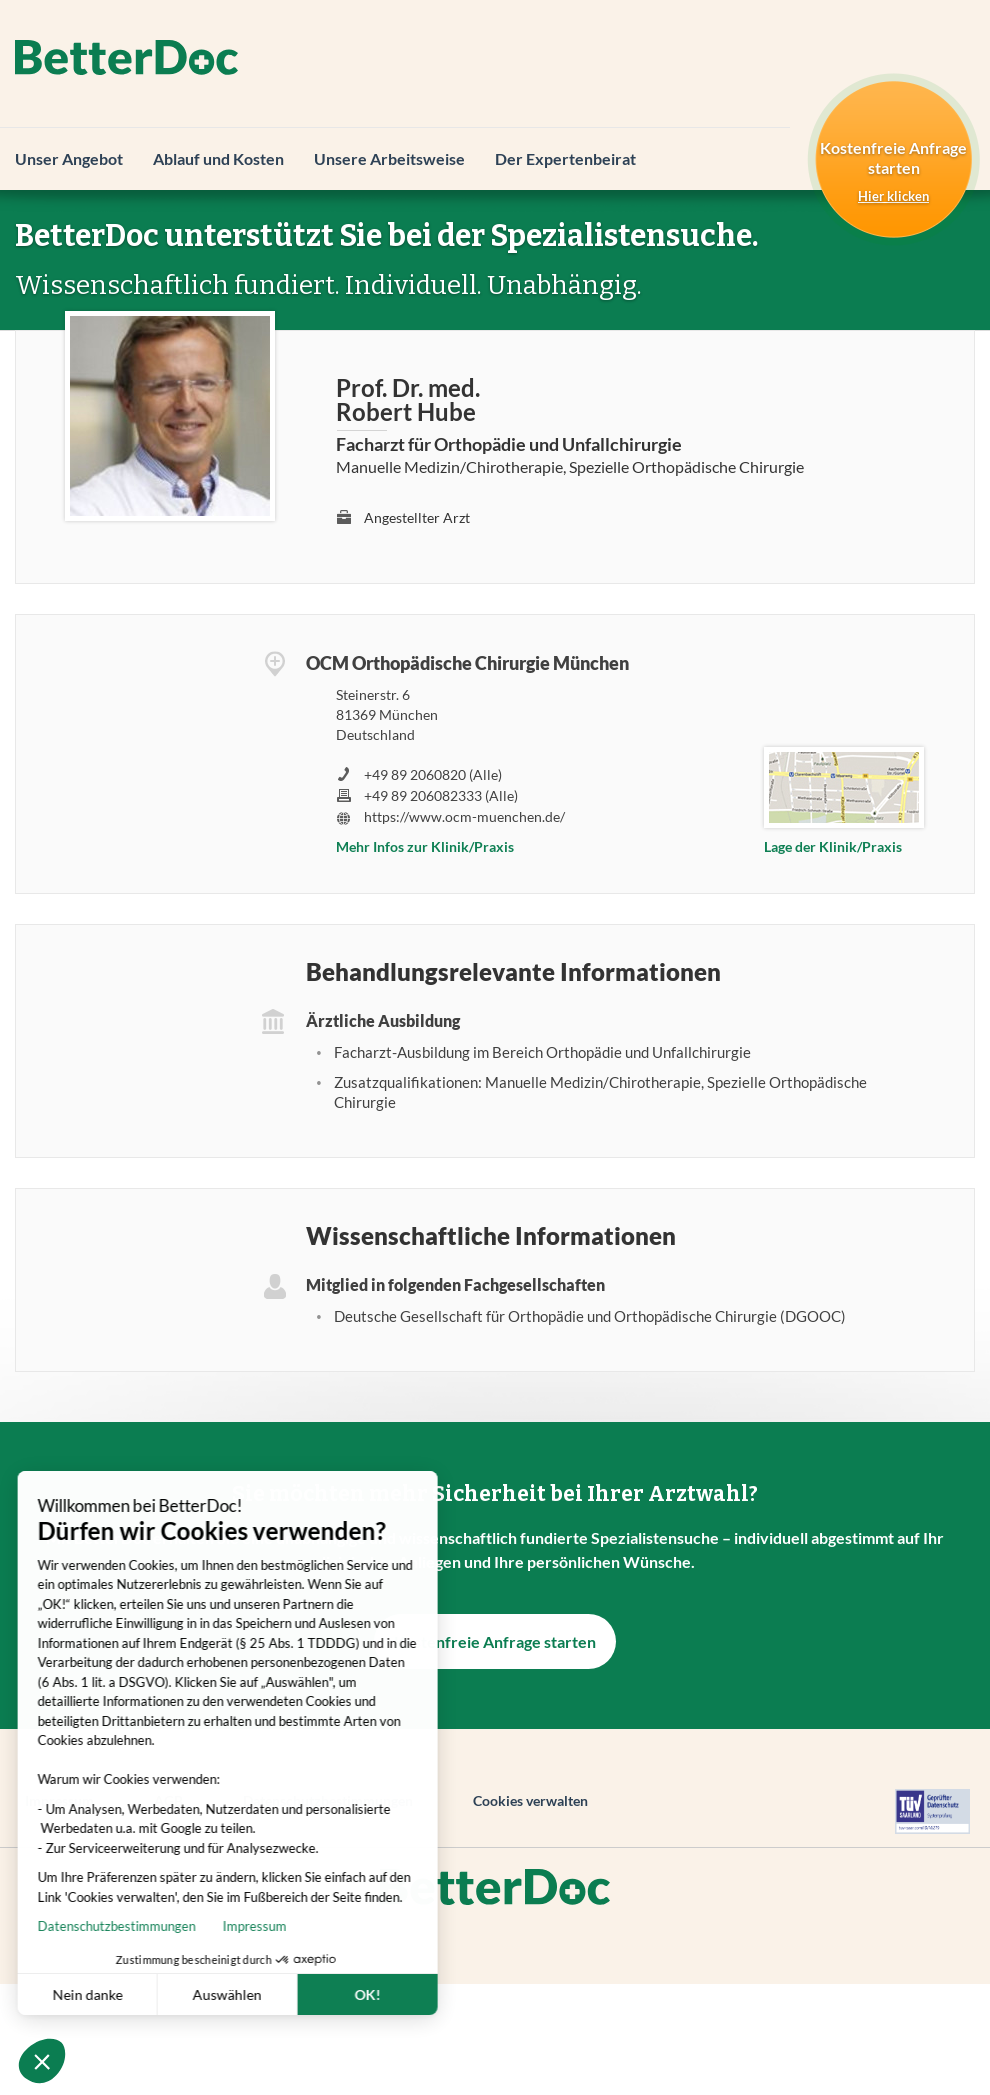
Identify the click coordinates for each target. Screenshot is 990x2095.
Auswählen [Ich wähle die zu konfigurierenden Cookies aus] (157, 1994)
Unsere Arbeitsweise (389, 158)
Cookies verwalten (530, 1800)
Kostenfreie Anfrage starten (495, 1641)
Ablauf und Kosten (218, 158)
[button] (42, 2061)
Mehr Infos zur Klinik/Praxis (425, 846)
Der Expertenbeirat (565, 158)
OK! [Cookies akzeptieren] (298, 1994)
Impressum (185, 1926)
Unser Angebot (69, 158)
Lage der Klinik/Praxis (833, 846)
